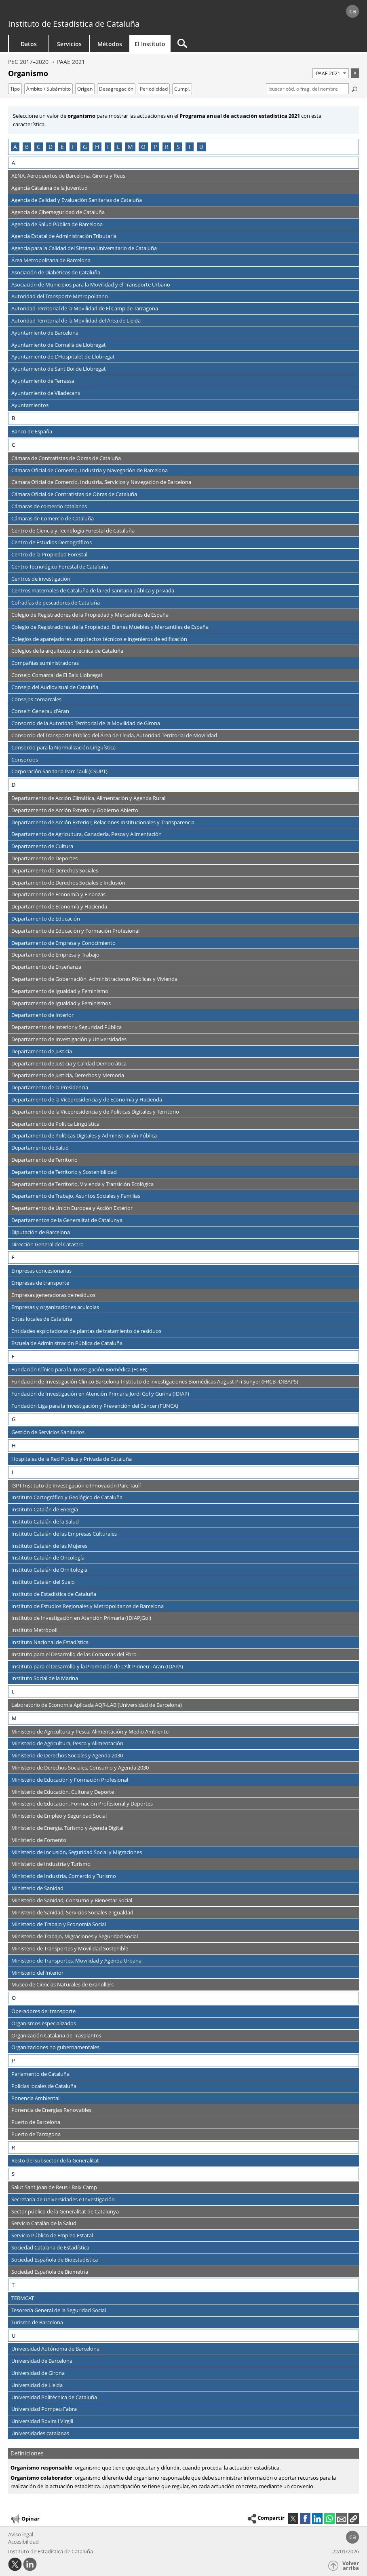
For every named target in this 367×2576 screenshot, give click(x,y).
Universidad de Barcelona (41, 2360)
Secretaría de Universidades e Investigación (63, 2199)
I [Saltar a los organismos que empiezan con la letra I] (108, 147)
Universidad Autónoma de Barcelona (55, 2348)
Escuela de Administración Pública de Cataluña (66, 1343)
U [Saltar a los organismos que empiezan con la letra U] (201, 147)
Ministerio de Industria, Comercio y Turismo (63, 1876)
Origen (85, 88)
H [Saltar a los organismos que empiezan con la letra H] (97, 147)
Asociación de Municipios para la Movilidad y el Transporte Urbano (90, 284)
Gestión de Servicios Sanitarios (47, 1432)
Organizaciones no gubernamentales (55, 2047)
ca (352, 10)
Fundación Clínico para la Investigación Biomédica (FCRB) (79, 1369)
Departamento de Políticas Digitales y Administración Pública (84, 1135)
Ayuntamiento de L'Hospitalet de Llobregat (63, 356)
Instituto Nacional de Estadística (50, 1642)
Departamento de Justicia (41, 1051)
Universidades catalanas (40, 2433)
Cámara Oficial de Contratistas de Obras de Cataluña (74, 494)
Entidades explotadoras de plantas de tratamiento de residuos (86, 1331)
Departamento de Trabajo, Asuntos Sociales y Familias (75, 1195)
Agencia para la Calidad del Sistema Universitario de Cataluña (84, 248)
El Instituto (150, 44)
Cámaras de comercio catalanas (49, 506)
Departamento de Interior (42, 1015)
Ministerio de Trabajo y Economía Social (58, 1924)
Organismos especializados (43, 2023)
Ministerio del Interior (37, 1972)
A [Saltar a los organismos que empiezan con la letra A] (15, 147)
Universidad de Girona (38, 2373)
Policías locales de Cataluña (43, 2086)
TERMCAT (22, 2298)
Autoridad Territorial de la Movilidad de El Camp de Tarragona (84, 308)
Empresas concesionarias (41, 1270)
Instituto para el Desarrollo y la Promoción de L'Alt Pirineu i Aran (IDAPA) (97, 1666)
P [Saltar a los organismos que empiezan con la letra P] (155, 147)
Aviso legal (20, 2534)
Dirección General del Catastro (47, 1244)
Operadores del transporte (43, 2011)
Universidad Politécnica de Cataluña (54, 2397)
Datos (29, 44)
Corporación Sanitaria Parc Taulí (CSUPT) (59, 771)
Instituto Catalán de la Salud (45, 1521)
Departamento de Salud (40, 1147)
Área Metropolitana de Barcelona (51, 260)
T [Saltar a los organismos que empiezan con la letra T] (189, 147)
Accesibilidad (23, 2541)
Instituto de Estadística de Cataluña (73, 23)
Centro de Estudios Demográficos (51, 542)
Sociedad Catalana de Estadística (50, 2247)
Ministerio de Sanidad (37, 1888)
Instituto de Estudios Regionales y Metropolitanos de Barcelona (87, 1606)
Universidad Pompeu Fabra (44, 2409)
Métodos (109, 44)
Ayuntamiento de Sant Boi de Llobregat (58, 368)
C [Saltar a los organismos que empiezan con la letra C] (38, 147)
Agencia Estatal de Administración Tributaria (63, 236)
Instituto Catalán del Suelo (43, 1581)
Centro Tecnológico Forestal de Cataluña (59, 566)
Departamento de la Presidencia (49, 1087)
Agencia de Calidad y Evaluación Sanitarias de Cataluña (76, 200)
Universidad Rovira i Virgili (42, 2421)
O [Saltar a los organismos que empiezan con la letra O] (143, 147)
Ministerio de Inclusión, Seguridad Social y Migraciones (76, 1852)
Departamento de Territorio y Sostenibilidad (64, 1172)
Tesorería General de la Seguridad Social (58, 2310)
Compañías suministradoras (45, 662)
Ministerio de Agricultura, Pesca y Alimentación (67, 1743)
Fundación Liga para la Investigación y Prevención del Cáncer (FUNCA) (94, 1405)
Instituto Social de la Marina (44, 1678)
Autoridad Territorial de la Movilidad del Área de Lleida (76, 320)
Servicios (69, 44)
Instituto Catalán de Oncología (47, 1557)
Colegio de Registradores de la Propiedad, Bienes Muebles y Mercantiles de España (110, 626)
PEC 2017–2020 (28, 62)
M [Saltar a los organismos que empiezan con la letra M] (130, 147)
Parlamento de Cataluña (40, 2073)
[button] (353, 2518)
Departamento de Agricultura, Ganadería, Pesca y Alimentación (86, 834)
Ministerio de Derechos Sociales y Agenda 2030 (67, 1755)
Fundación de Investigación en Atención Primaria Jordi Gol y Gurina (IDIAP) (100, 1393)
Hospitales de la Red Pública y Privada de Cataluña (71, 1458)
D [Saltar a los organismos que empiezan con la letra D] (51, 147)
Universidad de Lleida (37, 2385)
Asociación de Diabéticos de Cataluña (55, 272)
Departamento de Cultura (42, 846)
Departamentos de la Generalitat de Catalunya (66, 1220)
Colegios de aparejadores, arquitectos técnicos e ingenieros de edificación (99, 639)
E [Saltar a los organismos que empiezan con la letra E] (62, 147)
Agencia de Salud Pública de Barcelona (57, 224)
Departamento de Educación (45, 918)
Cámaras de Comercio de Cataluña (52, 518)
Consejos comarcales (36, 699)
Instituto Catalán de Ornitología (49, 1569)
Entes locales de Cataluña (41, 1318)
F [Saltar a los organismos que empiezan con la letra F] (73, 147)
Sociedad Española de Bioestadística (54, 2259)
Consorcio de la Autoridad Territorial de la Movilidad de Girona (85, 723)
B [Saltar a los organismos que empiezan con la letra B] (27, 147)
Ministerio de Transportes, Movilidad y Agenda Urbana (76, 1960)
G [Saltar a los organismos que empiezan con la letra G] (85, 147)
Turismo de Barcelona (37, 2322)
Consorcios (24, 759)
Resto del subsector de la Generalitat (55, 2160)
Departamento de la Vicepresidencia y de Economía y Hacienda (86, 1099)
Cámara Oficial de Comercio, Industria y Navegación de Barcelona (89, 470)
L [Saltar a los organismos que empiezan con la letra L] (118, 147)
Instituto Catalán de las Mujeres (49, 1545)
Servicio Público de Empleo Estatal (52, 2235)
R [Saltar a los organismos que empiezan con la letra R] (167, 147)
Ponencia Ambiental (35, 2098)
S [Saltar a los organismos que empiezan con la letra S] (178, 147)
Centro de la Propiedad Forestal (49, 554)
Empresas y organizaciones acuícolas (55, 1307)
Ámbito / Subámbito (48, 88)
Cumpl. (182, 88)
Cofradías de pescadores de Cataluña (55, 602)
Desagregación (116, 88)
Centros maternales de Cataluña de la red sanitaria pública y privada (92, 590)
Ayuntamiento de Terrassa (42, 380)
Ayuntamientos (30, 405)
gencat (78, 12)
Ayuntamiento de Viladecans (45, 393)
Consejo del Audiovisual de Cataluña (54, 687)
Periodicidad (154, 88)
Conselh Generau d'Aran (40, 711)
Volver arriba (350, 2566)
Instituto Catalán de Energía (44, 1509)
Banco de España (31, 431)
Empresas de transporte (40, 1282)
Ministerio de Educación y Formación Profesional (69, 1779)
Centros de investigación (40, 578)
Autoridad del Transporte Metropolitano (59, 296)
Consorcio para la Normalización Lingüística (63, 747)
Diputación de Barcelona (40, 1232)
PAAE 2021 (71, 62)
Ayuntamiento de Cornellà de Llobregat (58, 344)
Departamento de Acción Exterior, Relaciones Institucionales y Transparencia (102, 822)
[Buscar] (239, 43)
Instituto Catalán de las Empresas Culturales (64, 1533)
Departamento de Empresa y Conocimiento (63, 942)
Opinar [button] (25, 2519)
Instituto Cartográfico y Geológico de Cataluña (66, 1497)
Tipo (15, 88)
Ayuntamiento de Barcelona (44, 332)
